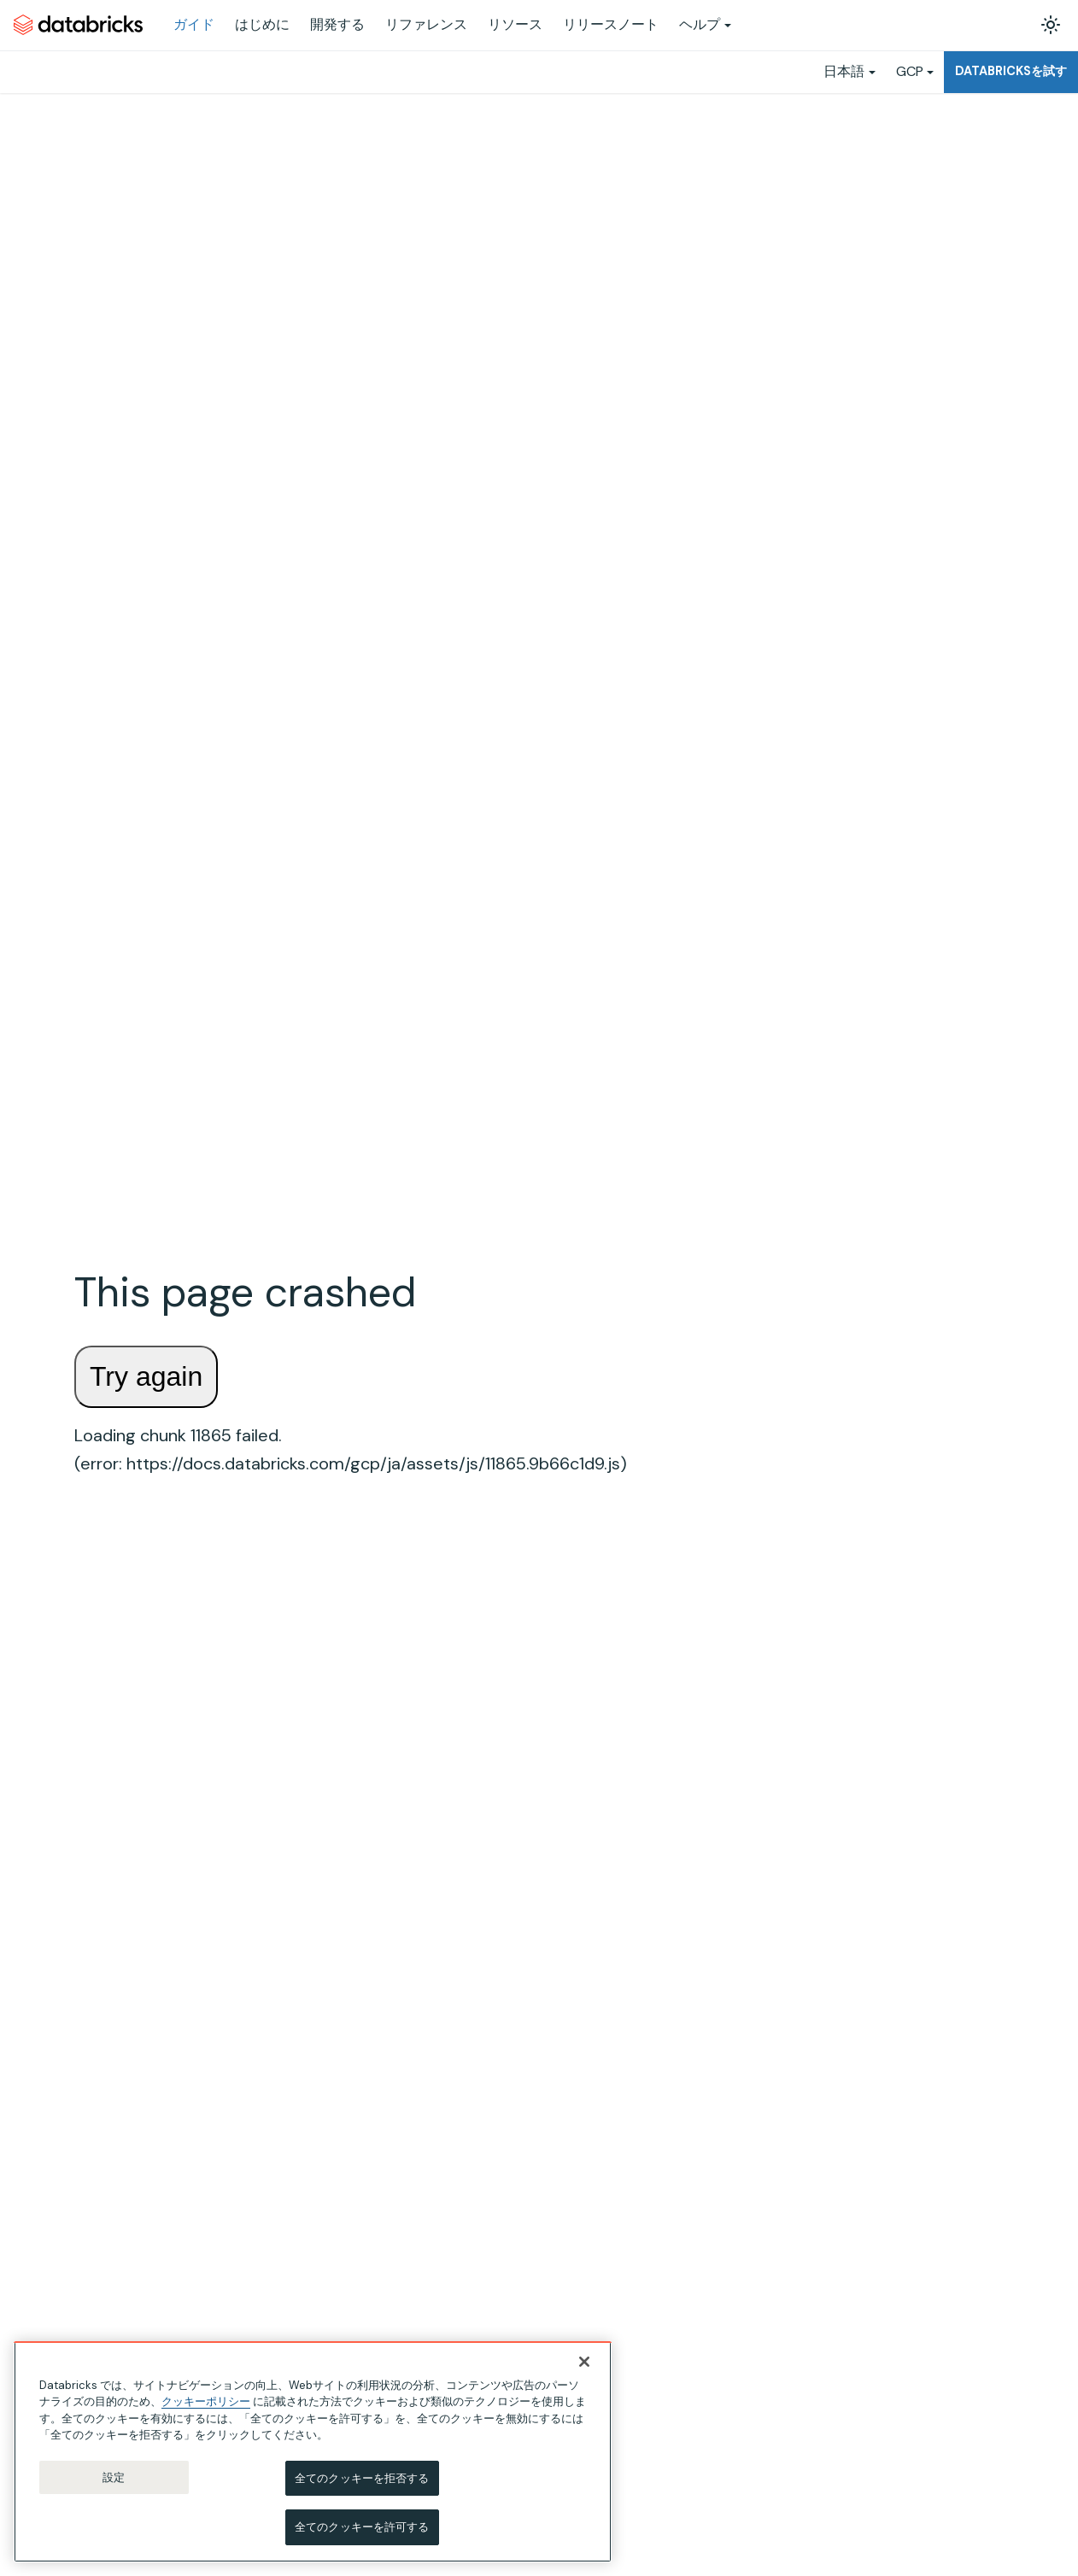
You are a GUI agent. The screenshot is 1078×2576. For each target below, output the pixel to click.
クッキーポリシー (205, 2401)
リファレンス (426, 24)
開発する (337, 24)
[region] (313, 2451)
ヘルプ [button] (699, 24)
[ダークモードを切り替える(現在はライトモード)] (1050, 24)
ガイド (193, 24)
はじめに (262, 24)
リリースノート (611, 24)
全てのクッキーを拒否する (362, 2478)
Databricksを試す (1011, 71)
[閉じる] (584, 2361)
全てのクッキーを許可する (362, 2527)
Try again (146, 1376)
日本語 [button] (843, 71)
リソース (515, 24)
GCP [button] (909, 71)
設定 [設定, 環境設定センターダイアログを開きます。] (114, 2477)
